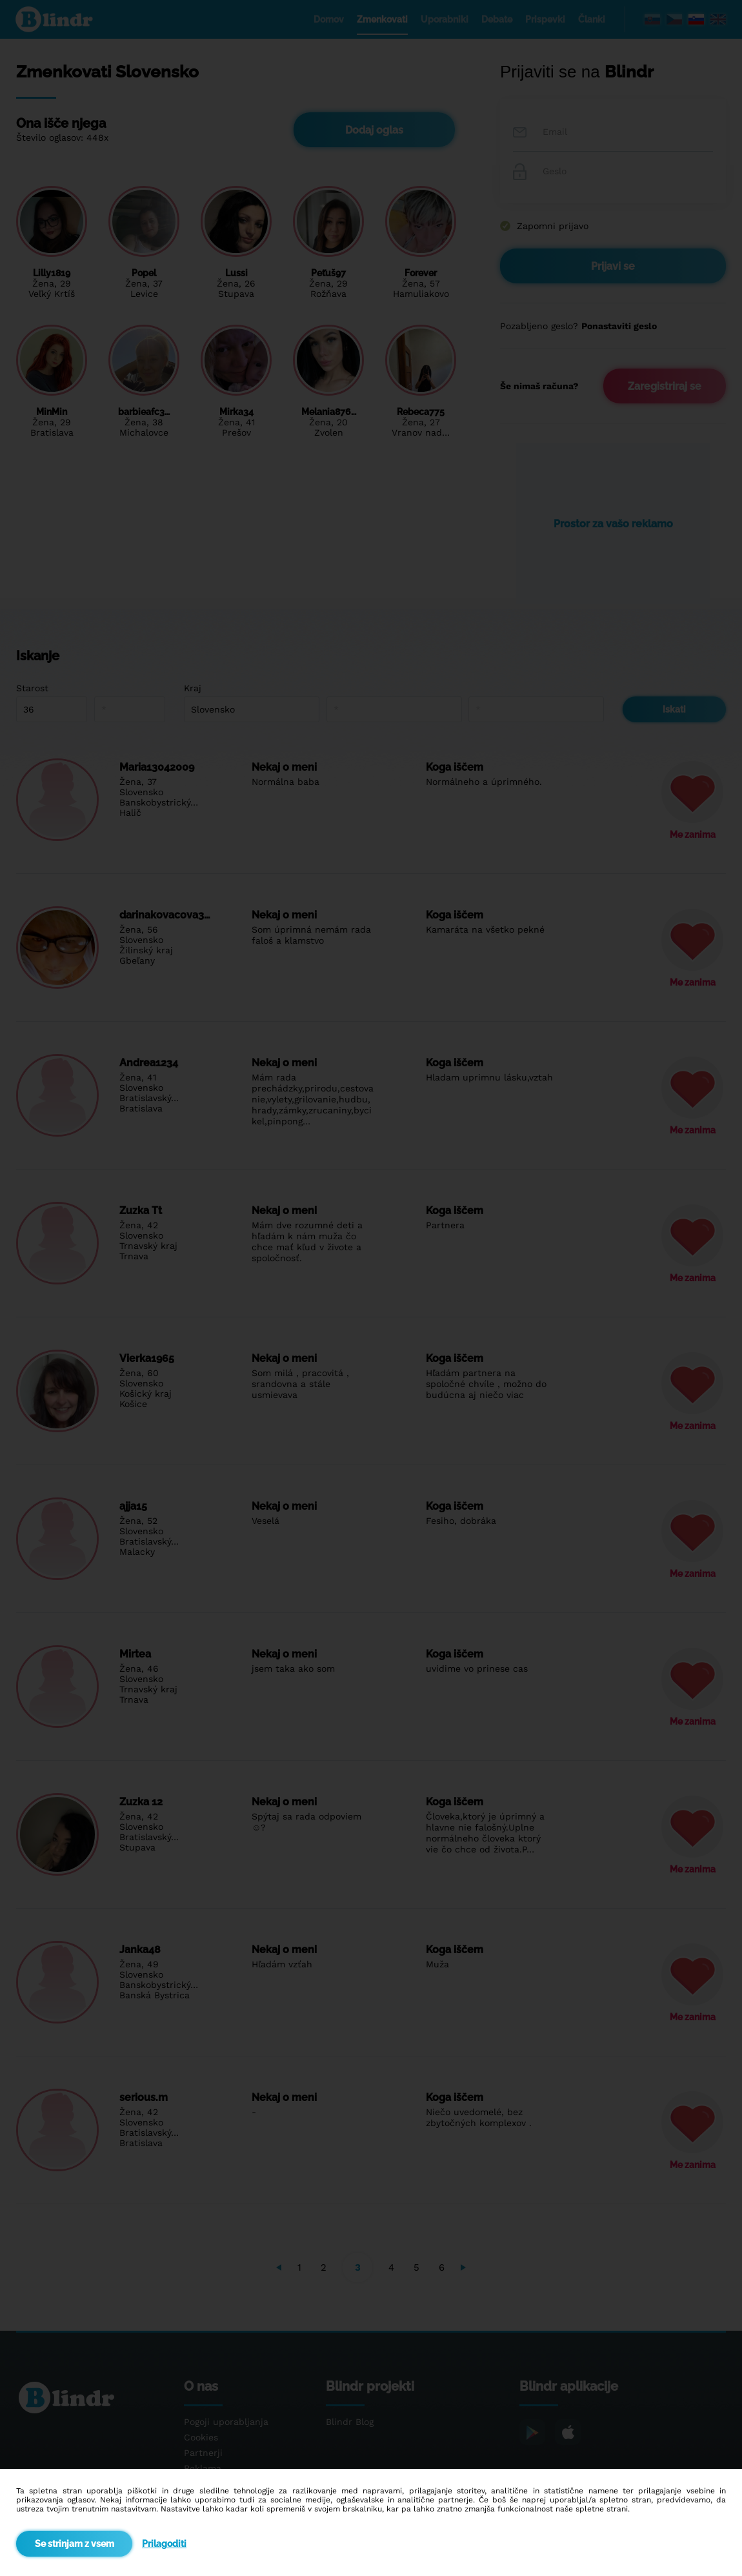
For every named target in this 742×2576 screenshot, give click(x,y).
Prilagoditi (164, 2544)
